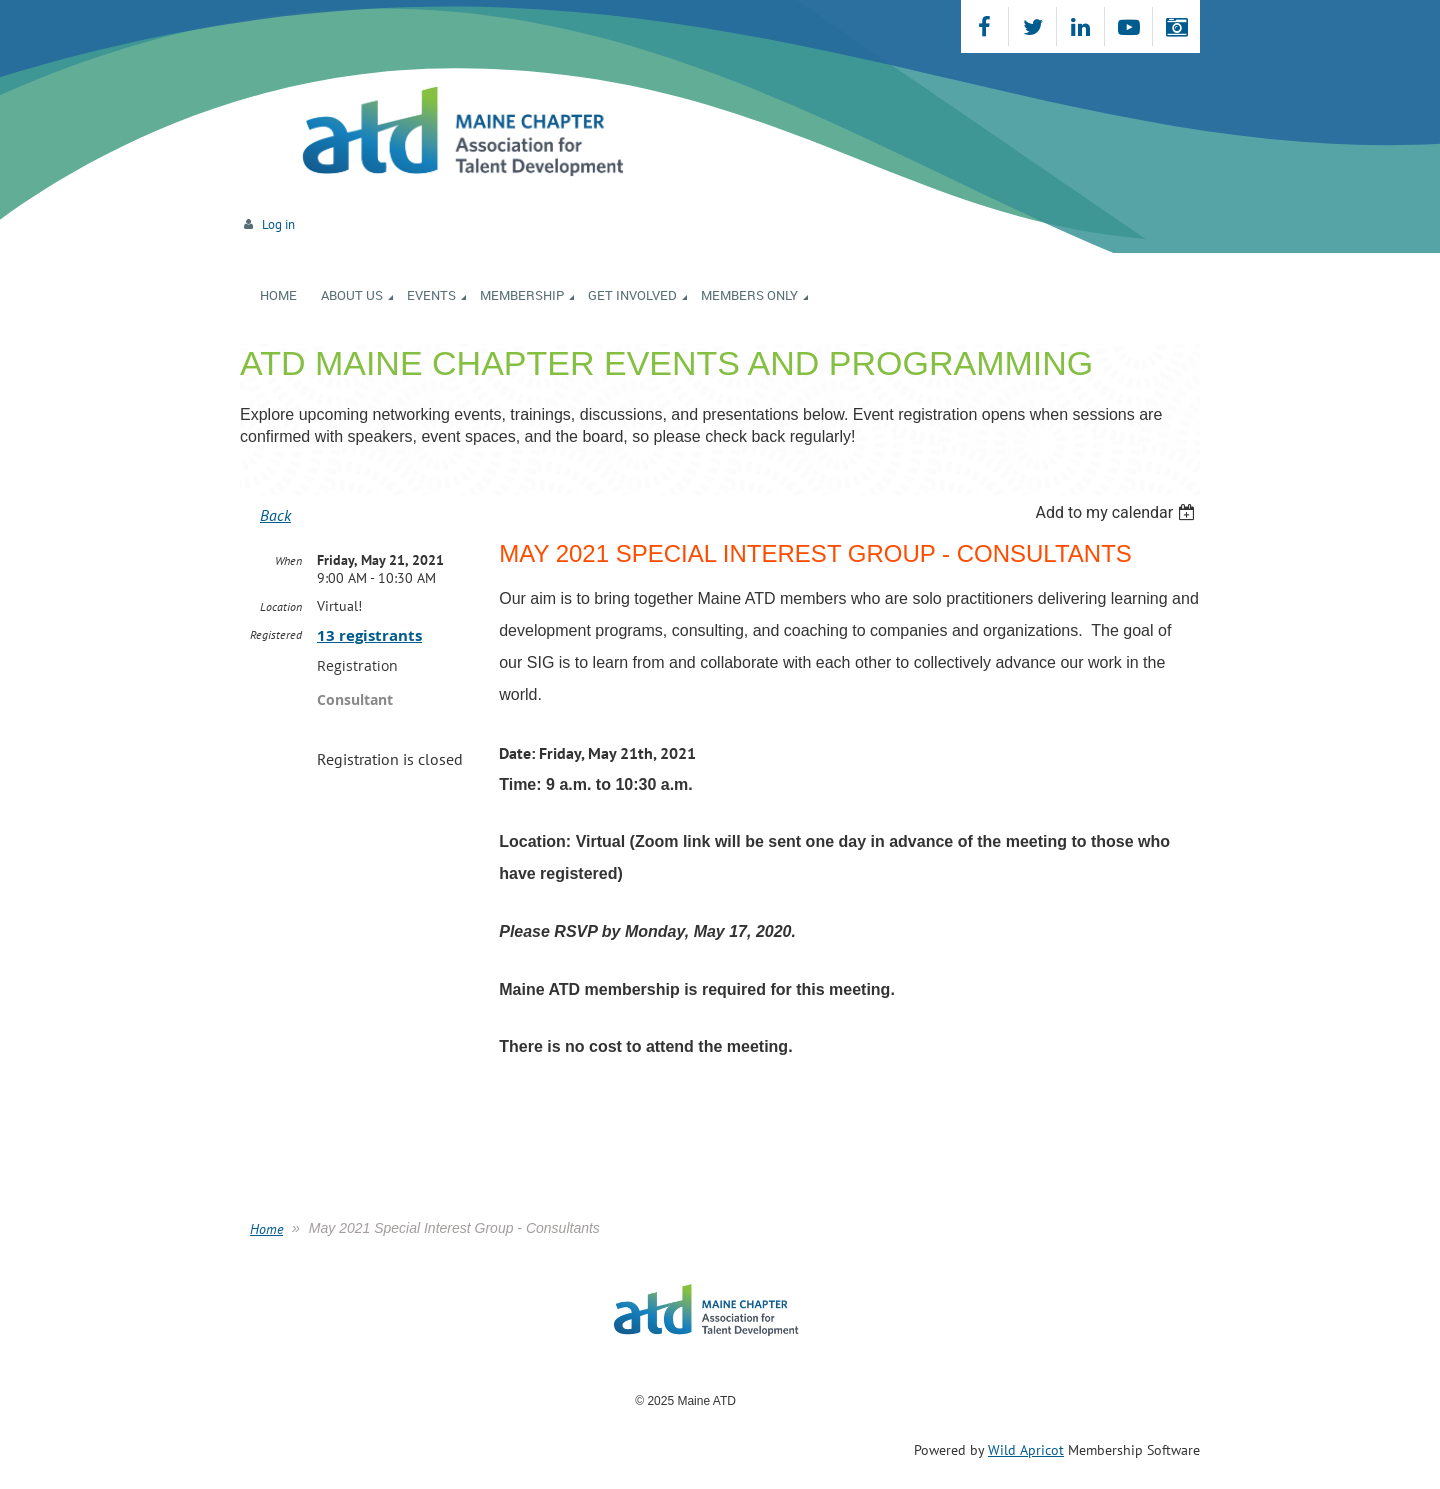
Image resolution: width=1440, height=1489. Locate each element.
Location (281, 606)
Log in (278, 224)
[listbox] (1117, 512)
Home (266, 1229)
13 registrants (369, 635)
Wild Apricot (1026, 1450)
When (288, 560)
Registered (276, 634)
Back (275, 515)
